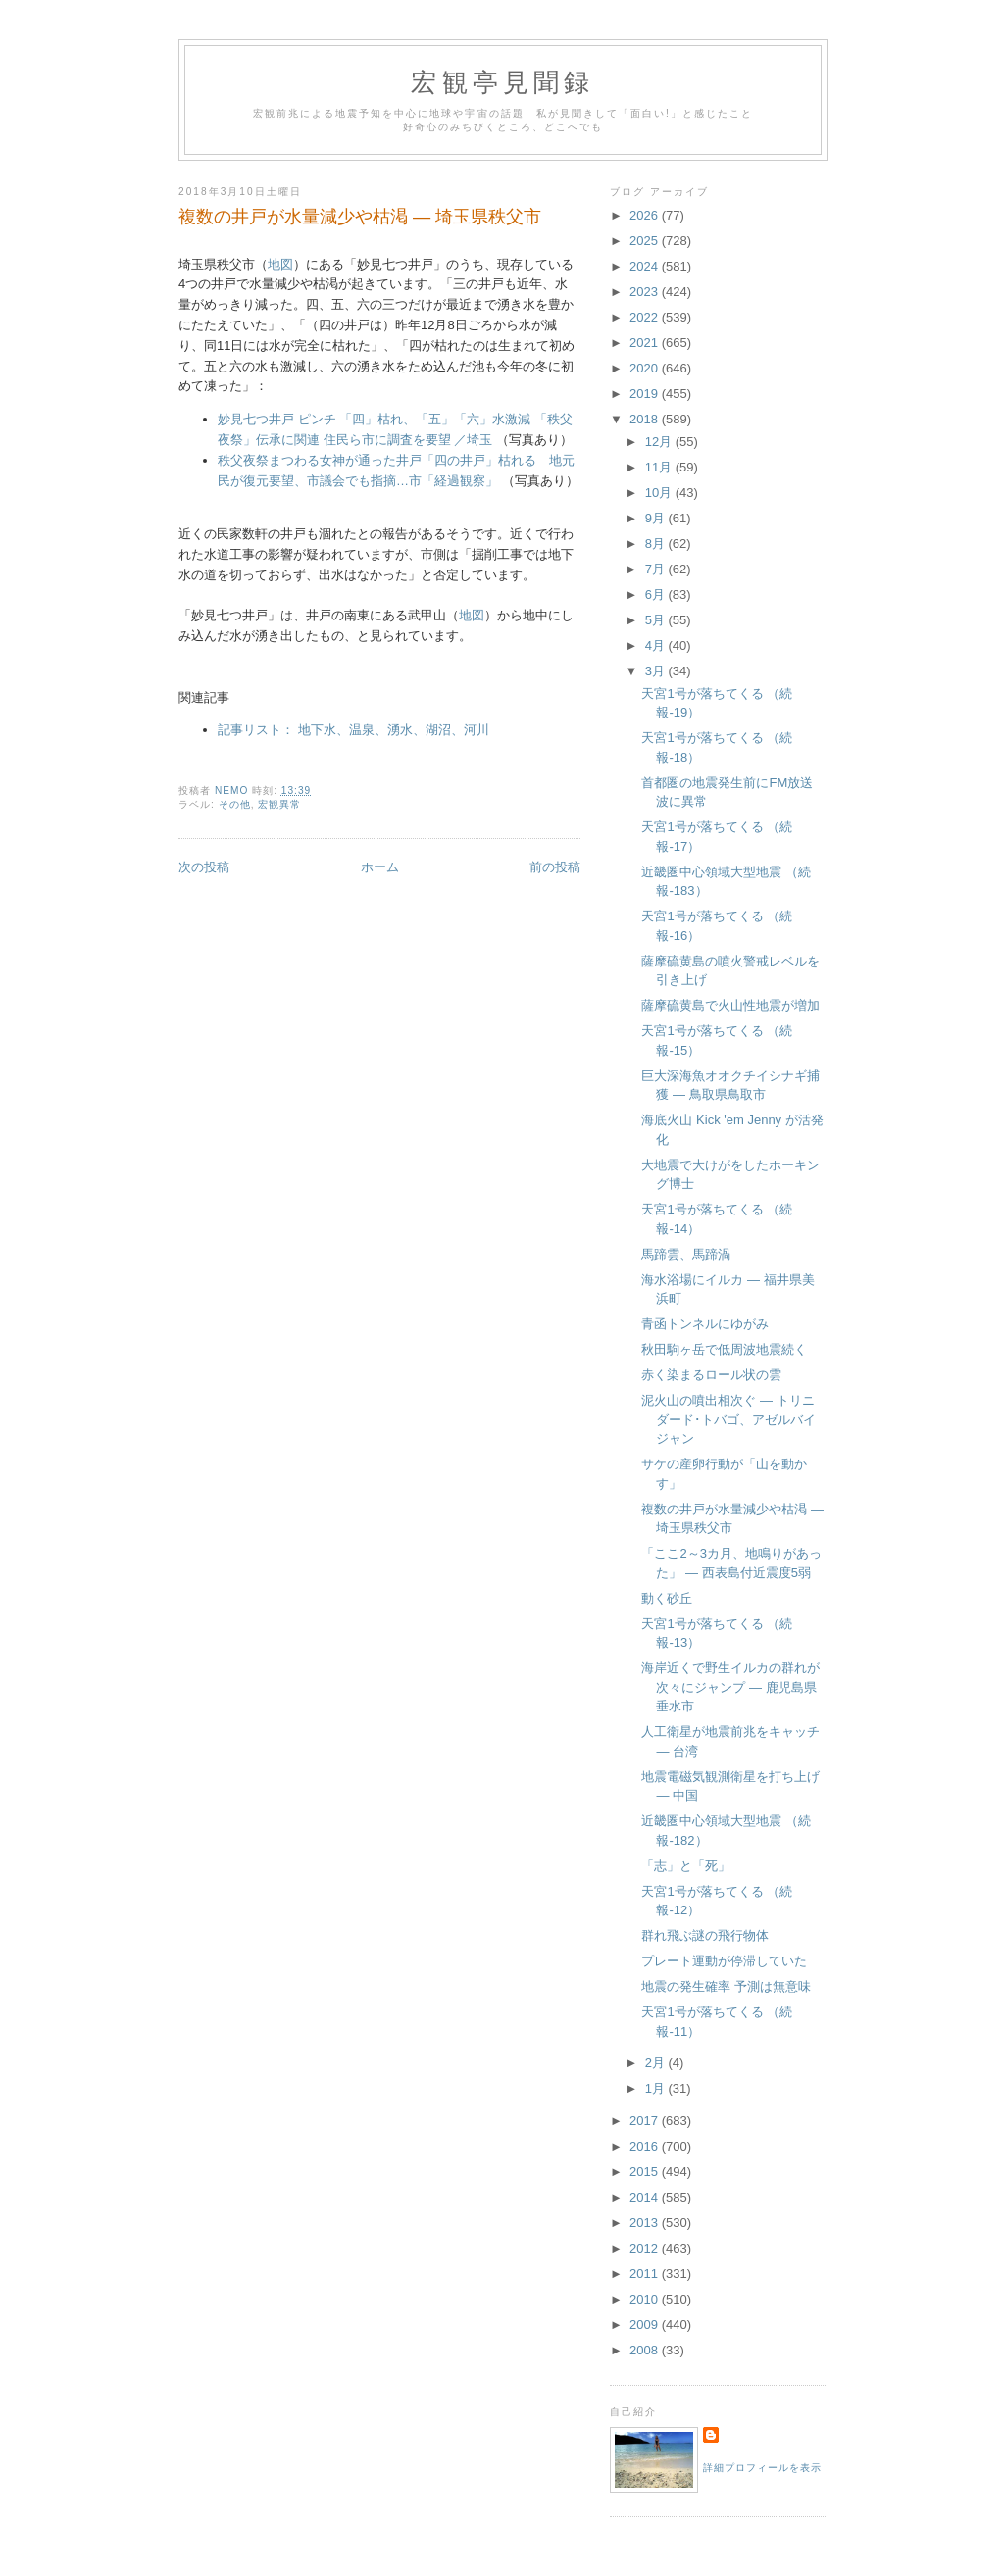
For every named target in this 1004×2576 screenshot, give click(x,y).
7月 (657, 569)
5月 (657, 620)
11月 (660, 467)
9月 (657, 518)
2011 (645, 2273)
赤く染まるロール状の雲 (711, 1374)
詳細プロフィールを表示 (762, 2467)
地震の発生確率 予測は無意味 (726, 1986)
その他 (235, 804)
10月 (660, 492)
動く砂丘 (666, 1598)
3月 (657, 671)
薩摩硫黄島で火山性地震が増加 (730, 1005)
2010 (645, 2299)
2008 (645, 2350)
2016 (645, 2146)
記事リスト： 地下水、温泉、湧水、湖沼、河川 (353, 729)
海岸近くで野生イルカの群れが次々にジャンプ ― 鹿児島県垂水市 (730, 1686)
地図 (280, 264)
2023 (645, 291)
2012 (645, 2248)
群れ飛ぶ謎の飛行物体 (705, 1935)
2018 (645, 419)
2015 (645, 2171)
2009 (645, 2324)
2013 (645, 2222)
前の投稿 (554, 867)
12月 (660, 441)
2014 (645, 2197)
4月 (657, 645)
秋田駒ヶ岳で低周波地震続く (724, 1349)
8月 (657, 543)
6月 (657, 594)
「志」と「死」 (685, 1865)
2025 (645, 240)
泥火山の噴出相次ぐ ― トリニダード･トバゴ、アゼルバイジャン (728, 1419)
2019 (645, 393)
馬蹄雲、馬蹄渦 (685, 1254)
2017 (645, 2120)
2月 (657, 2063)
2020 (645, 368)
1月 (657, 2088)
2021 (645, 342)
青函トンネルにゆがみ (705, 1323)
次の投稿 (203, 867)
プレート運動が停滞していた (724, 1961)
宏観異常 (279, 804)
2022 (645, 317)
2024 (645, 266)
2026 (645, 215)
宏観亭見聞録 (502, 83)
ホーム (380, 867)
